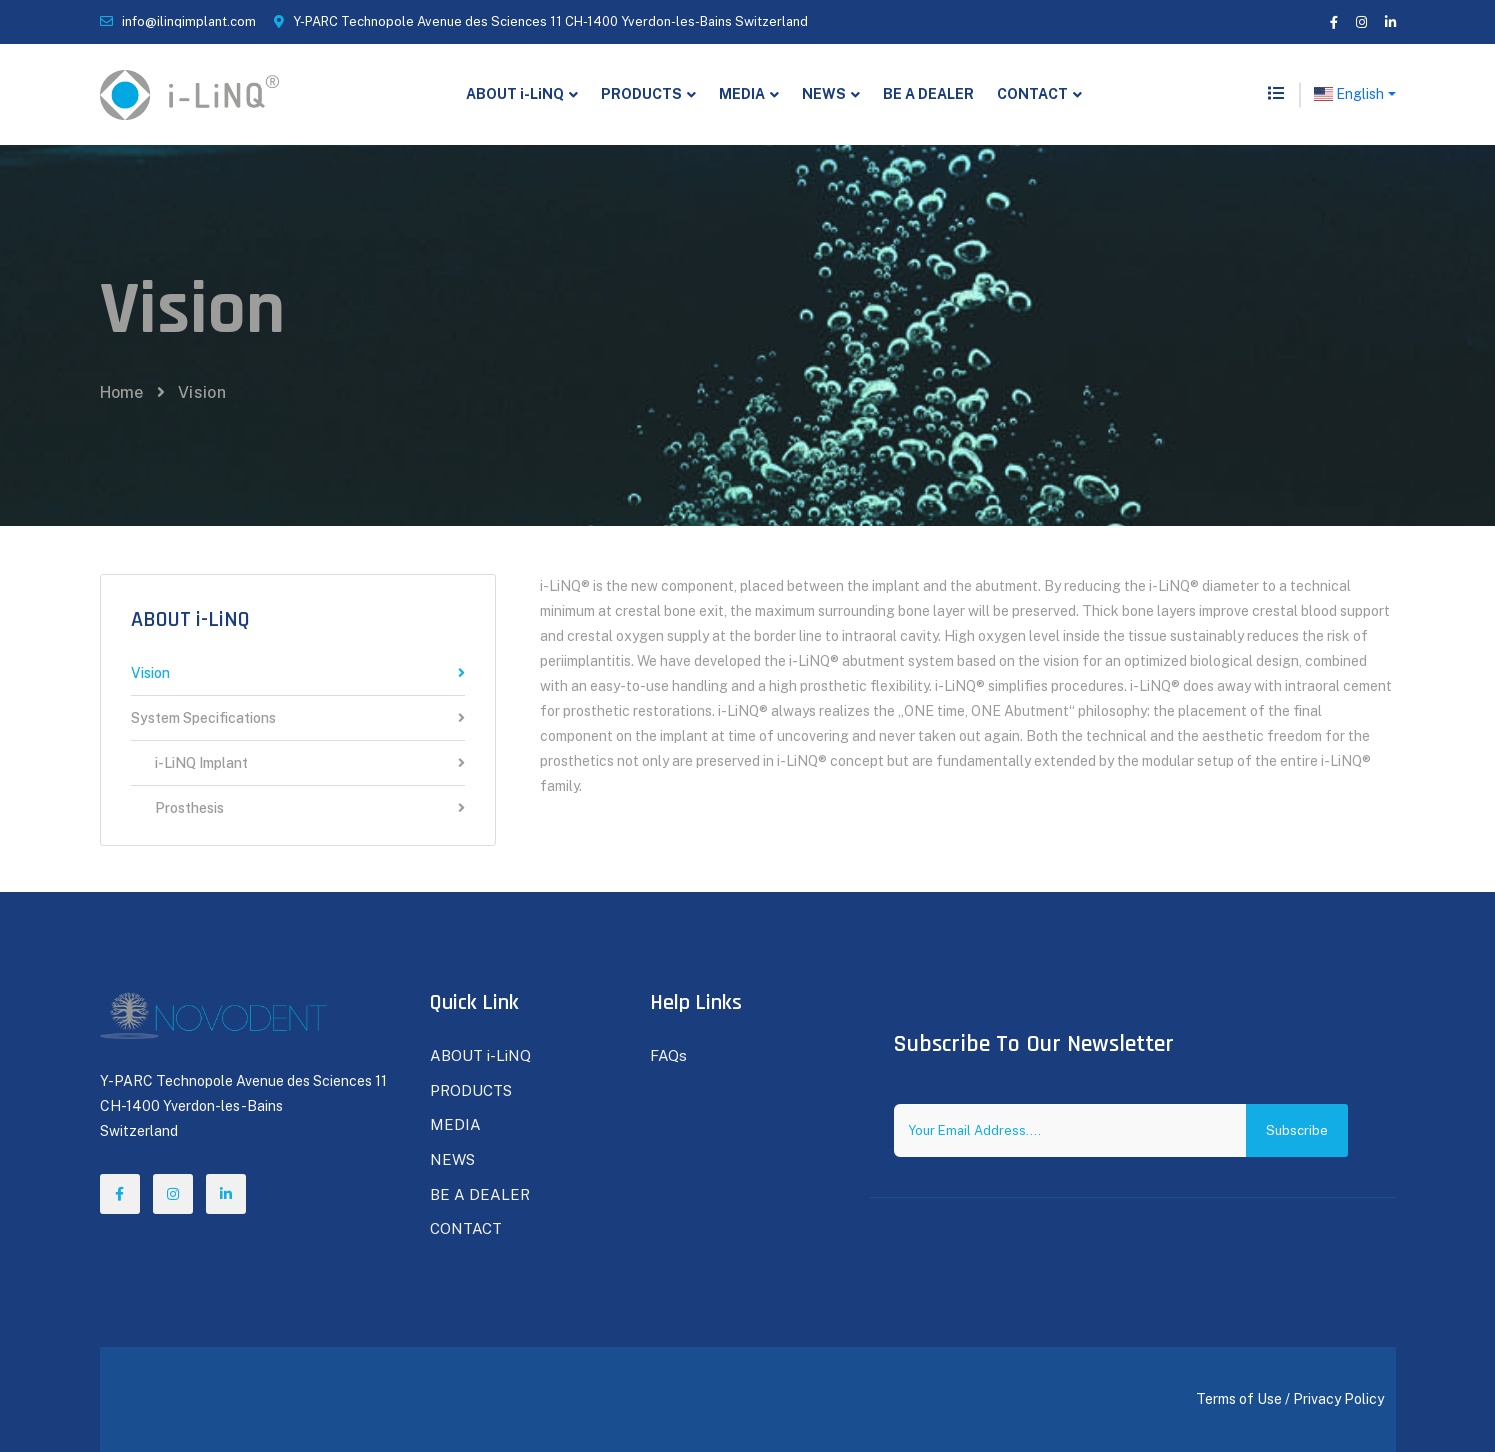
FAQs (668, 1055)
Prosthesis (298, 808)
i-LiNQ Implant (298, 763)
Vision (298, 673)
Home (122, 392)
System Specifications (298, 718)
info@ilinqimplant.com (189, 21)
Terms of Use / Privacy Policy (1290, 1399)
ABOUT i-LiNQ (515, 94)
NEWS (824, 94)
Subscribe (1297, 1130)
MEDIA (742, 94)
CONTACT (1032, 94)
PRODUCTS (641, 94)
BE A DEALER (928, 94)
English (1349, 94)
